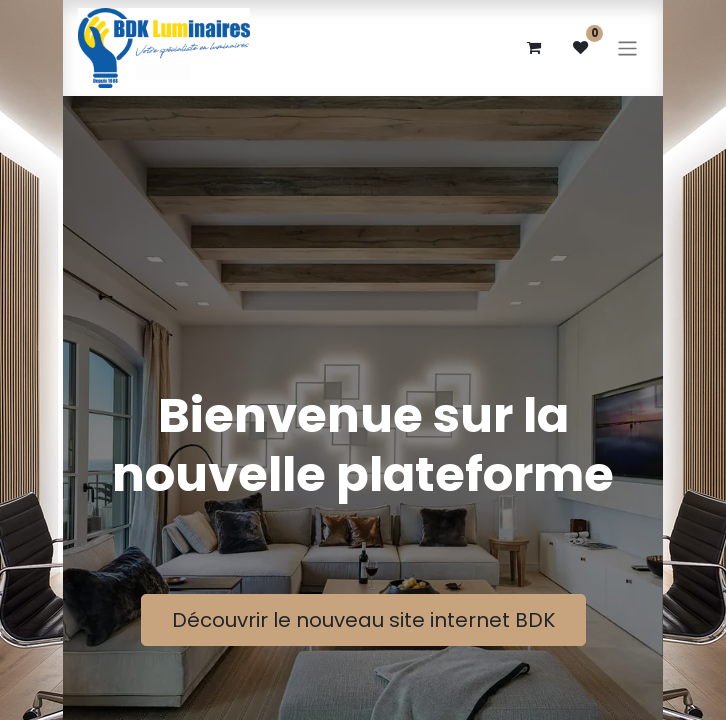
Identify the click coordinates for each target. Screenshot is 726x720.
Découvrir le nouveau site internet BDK (363, 620)
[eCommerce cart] (533, 48)
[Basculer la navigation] (627, 47)
